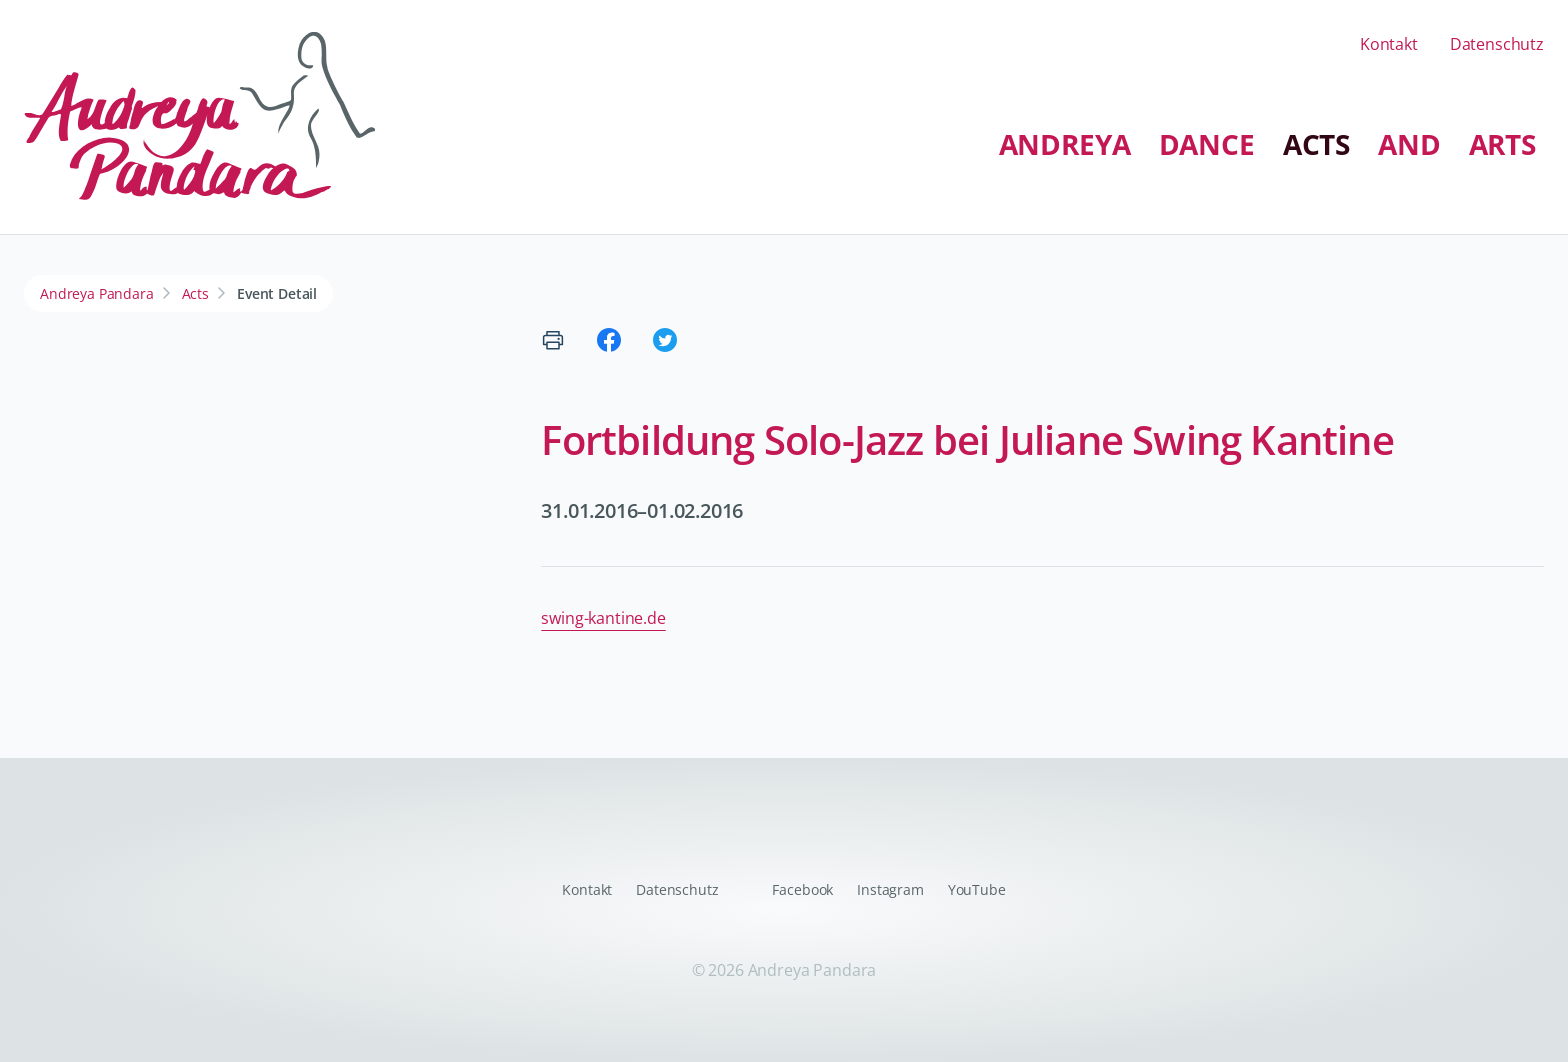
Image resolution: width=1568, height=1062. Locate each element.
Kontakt (1389, 44)
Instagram (890, 889)
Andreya (1065, 144)
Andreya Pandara (97, 293)
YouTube (977, 889)
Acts (1316, 144)
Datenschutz (1497, 44)
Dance (1207, 144)
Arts (1502, 144)
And (1409, 144)
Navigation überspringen (547, 127)
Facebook (802, 889)
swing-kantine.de (603, 618)
